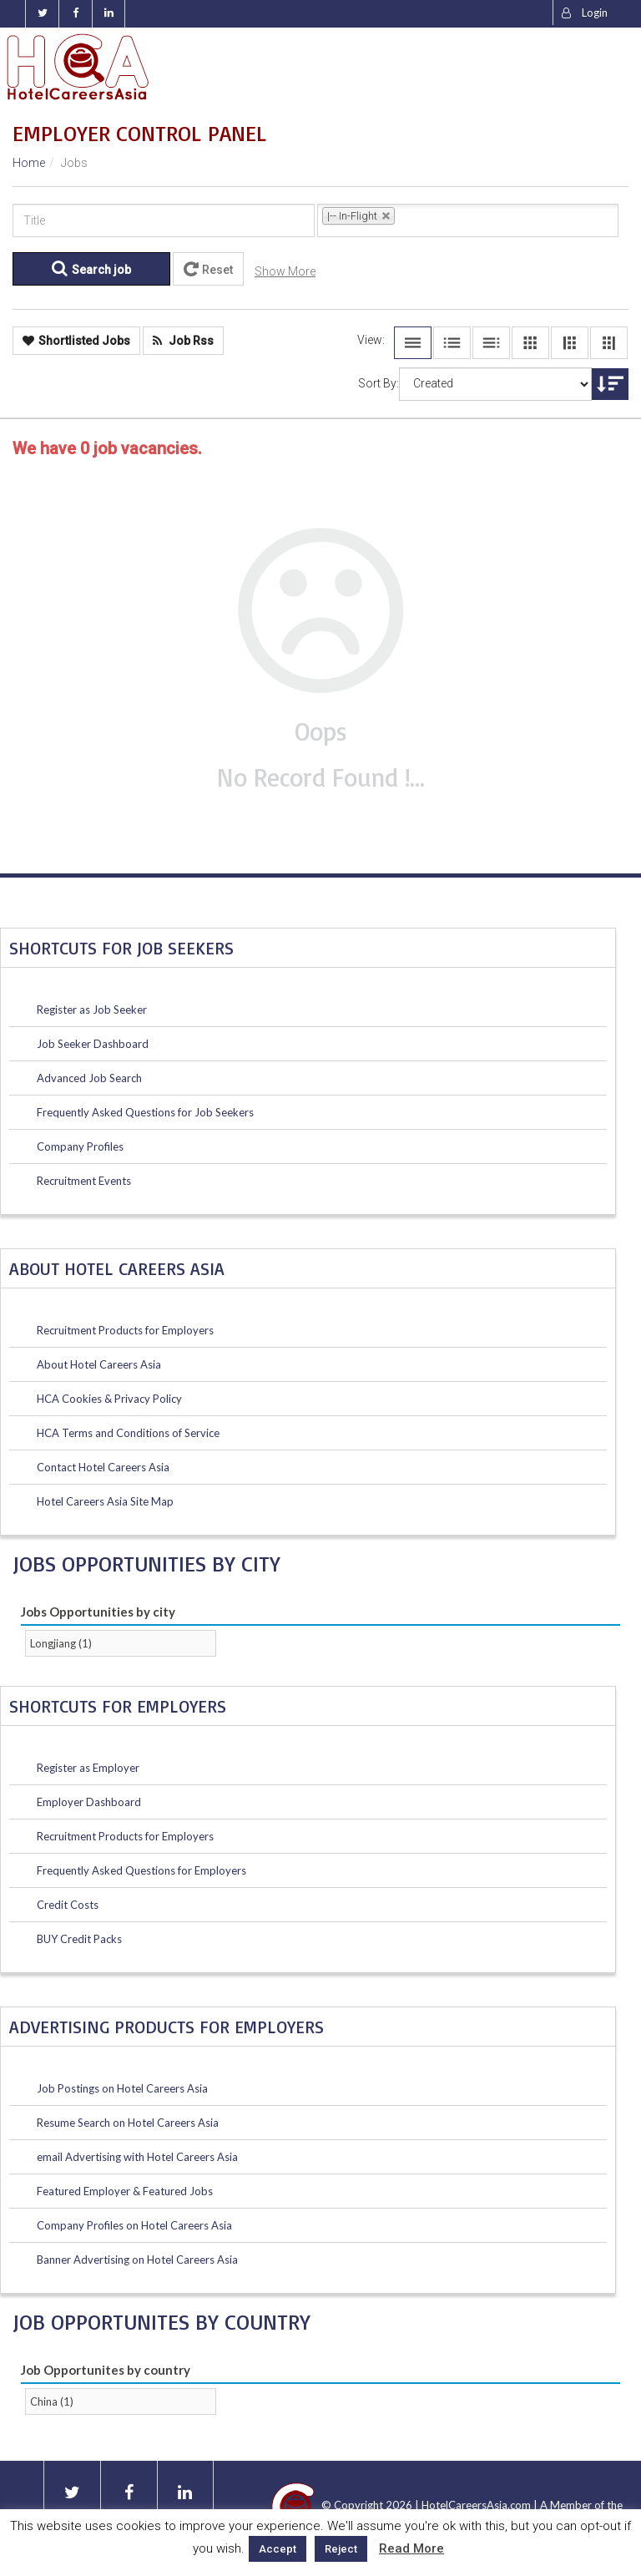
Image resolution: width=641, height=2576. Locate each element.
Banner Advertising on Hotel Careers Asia (137, 2259)
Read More (411, 2548)
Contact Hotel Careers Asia (103, 1467)
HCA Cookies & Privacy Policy (109, 1398)
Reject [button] (341, 2549)
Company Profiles (80, 1146)
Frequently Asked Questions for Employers (141, 1870)
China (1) (51, 2401)
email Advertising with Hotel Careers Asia (137, 2157)
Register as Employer (88, 1767)
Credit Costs (67, 1904)
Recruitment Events (84, 1180)
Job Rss (183, 340)
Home (29, 163)
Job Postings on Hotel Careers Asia (122, 2088)
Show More (285, 271)
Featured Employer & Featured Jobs (125, 2191)
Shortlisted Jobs (76, 340)
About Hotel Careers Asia (99, 1364)
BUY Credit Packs (79, 1939)
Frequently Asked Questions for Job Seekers (145, 1112)
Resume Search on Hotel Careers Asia (128, 2122)
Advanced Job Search (89, 1078)
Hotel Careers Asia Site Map (105, 1501)
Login (585, 12)
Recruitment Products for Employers (125, 1330)
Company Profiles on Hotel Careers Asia (134, 2225)
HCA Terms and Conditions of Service (128, 1433)
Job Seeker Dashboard (93, 1043)
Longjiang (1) (61, 1643)
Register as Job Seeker (92, 1009)
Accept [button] (277, 2549)
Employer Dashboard (89, 1802)
